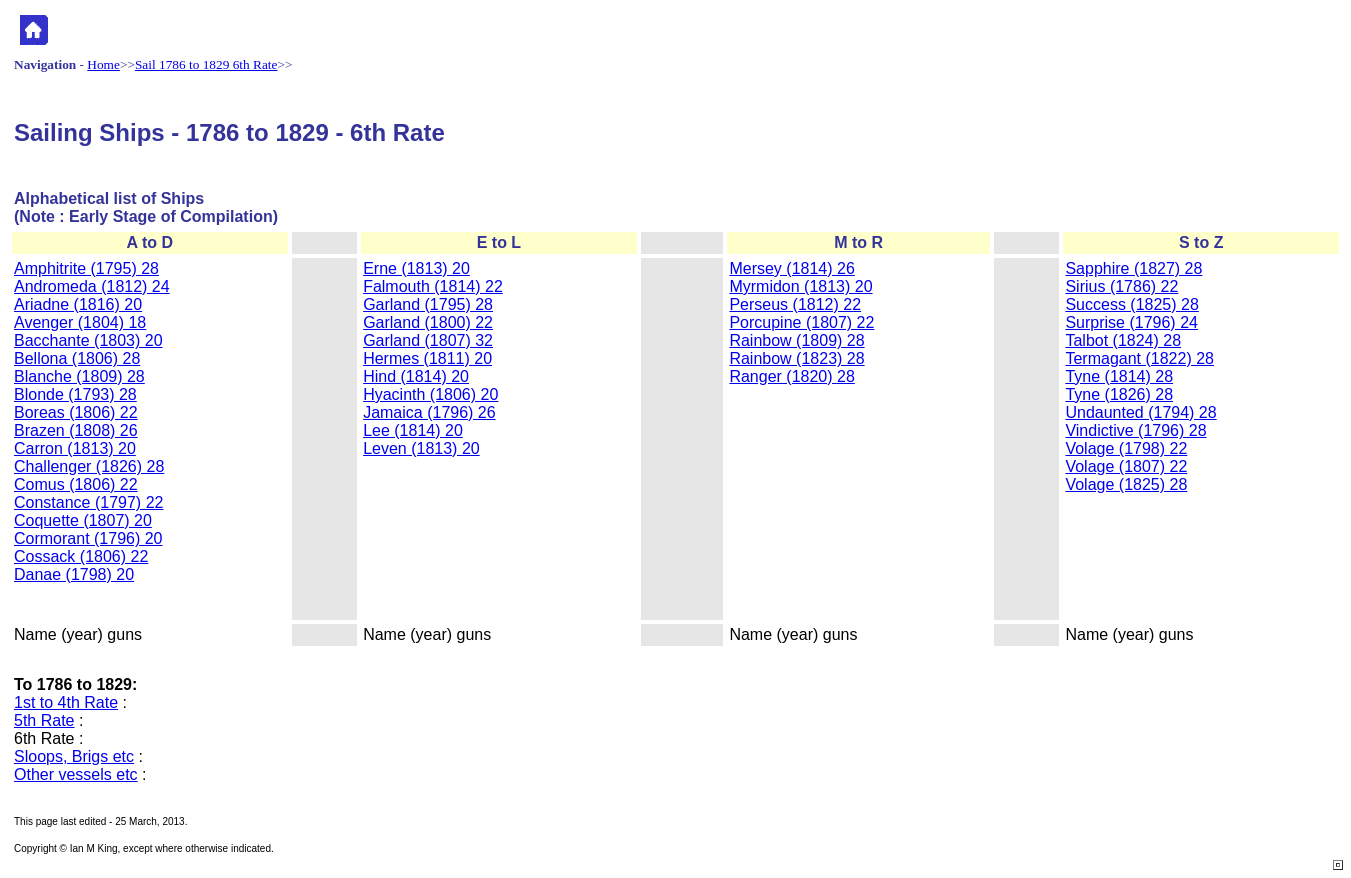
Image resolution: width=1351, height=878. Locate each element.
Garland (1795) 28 (428, 304)
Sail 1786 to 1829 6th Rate (206, 64)
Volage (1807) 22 (1126, 466)
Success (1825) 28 (1131, 304)
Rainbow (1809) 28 (796, 340)
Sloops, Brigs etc (74, 756)
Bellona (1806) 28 (77, 358)
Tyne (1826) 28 (1119, 394)
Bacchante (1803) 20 (88, 340)
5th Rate (44, 720)
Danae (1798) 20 (74, 574)
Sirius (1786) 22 (1121, 286)
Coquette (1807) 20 (83, 520)
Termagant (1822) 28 (1139, 358)
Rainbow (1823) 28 (796, 358)
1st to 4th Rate (66, 702)
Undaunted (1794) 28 (1140, 412)
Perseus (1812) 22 (795, 304)
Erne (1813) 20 (416, 268)
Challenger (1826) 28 (89, 466)
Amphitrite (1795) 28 (86, 268)
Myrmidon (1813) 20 (800, 286)
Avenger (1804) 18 (80, 322)
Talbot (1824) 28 (1123, 340)
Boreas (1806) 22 (76, 412)
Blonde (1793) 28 (75, 394)
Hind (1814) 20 (416, 376)
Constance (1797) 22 (88, 502)
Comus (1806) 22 (76, 484)
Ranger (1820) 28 (791, 376)
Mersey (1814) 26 (791, 268)
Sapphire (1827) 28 (1133, 268)
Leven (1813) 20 (421, 448)
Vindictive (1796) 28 (1135, 430)
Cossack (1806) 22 (81, 556)
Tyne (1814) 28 (1119, 376)
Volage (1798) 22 (1126, 448)
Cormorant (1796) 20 (88, 538)
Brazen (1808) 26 (76, 430)
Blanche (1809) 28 (79, 376)
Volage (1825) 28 (1126, 484)
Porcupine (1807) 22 (801, 322)
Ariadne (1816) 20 (78, 304)
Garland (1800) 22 (428, 322)
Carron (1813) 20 (75, 448)
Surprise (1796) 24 (1131, 322)
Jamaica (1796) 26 (429, 412)
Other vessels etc (76, 774)
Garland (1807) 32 (428, 340)
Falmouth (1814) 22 (433, 286)
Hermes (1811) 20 (427, 358)
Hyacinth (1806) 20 (430, 394)
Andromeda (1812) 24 (92, 286)
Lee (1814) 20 (413, 430)
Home (103, 64)
